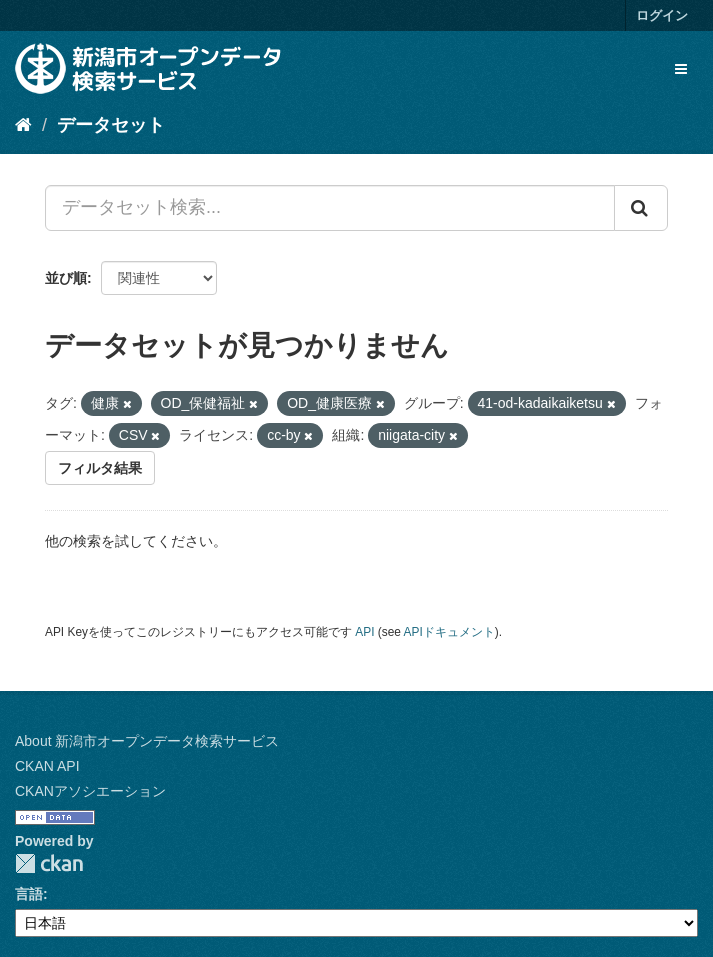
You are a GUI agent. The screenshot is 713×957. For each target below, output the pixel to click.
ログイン (662, 15)
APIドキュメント (449, 632)
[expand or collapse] (681, 69)
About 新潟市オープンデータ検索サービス (147, 741)
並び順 (66, 278)
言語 (29, 894)
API (364, 632)
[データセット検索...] (330, 208)
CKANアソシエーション (90, 791)
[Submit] (641, 208)
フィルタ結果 (100, 468)
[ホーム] (23, 125)
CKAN (49, 863)
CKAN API (47, 766)
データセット (111, 125)
